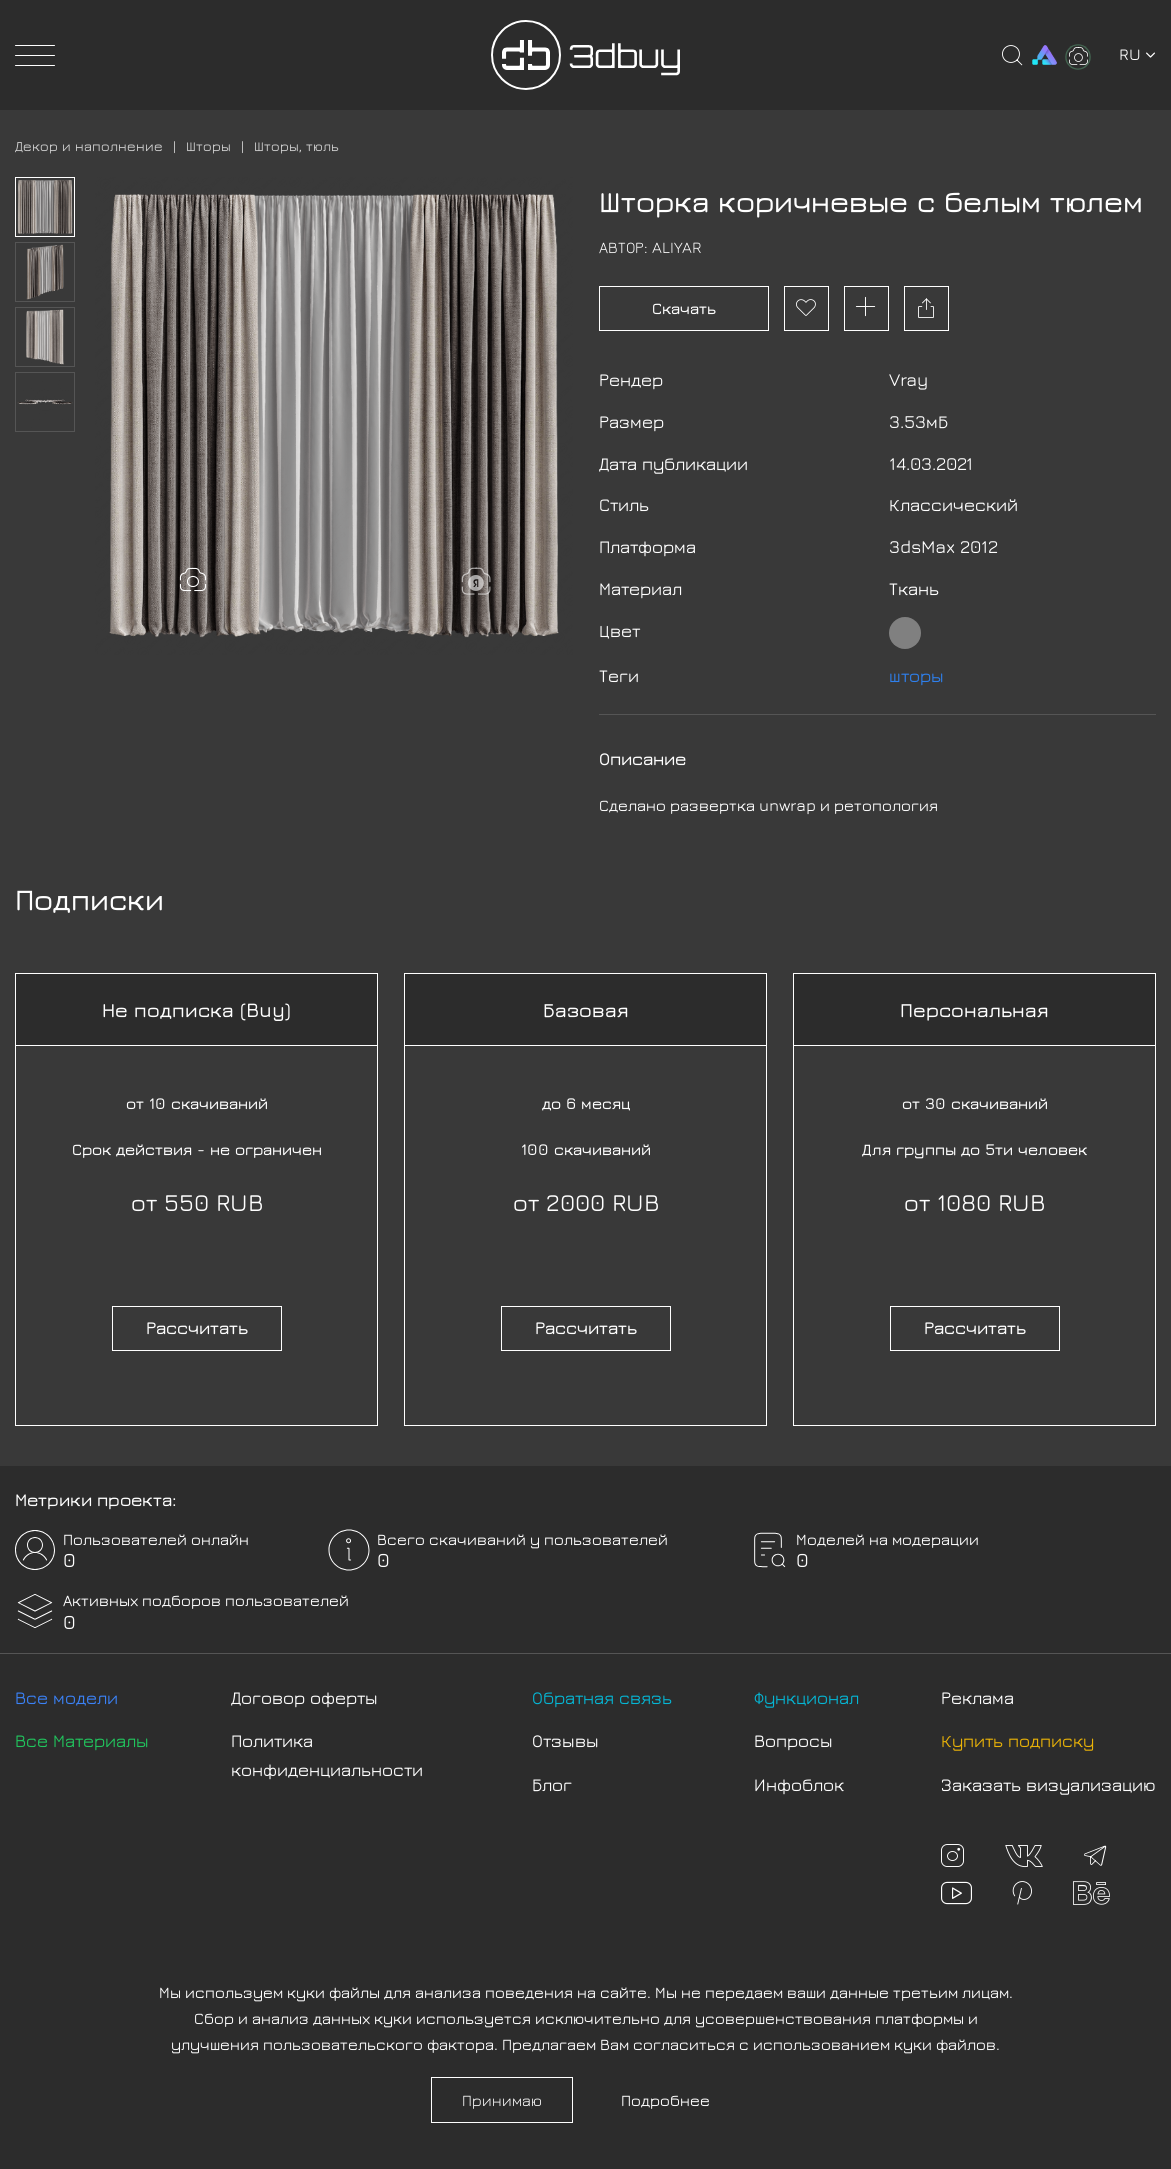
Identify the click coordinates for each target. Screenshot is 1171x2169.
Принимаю (502, 2100)
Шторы (208, 145)
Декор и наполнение (89, 145)
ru (1137, 54)
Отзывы (565, 1740)
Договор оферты (304, 1697)
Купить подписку (1017, 1740)
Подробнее (665, 2100)
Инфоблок (799, 1784)
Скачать (684, 308)
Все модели (66, 1697)
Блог (552, 1784)
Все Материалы (82, 1740)
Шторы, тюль (296, 145)
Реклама (977, 1697)
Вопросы (793, 1740)
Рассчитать (197, 1327)
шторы (916, 675)
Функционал (806, 1697)
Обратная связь (602, 1697)
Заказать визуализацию (1048, 1784)
